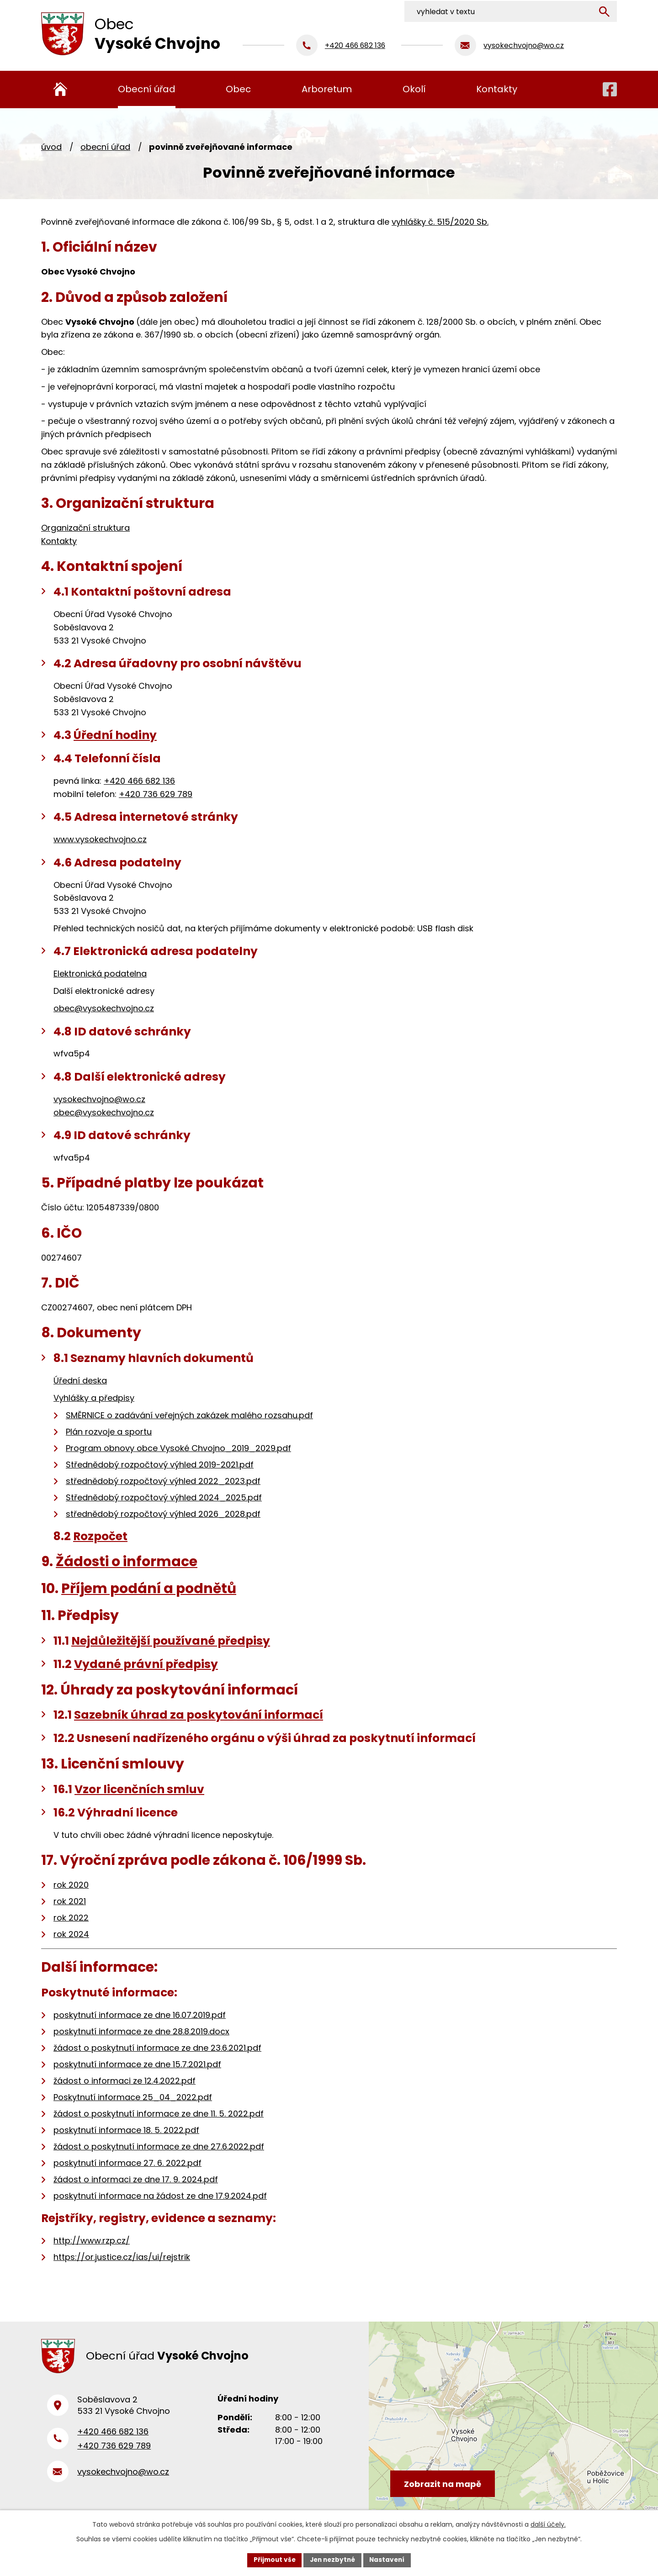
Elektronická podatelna (100, 973)
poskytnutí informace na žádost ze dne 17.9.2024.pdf (160, 2195)
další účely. (548, 2523)
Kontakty (59, 541)
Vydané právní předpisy (146, 1664)
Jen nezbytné (332, 2559)
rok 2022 (71, 1917)
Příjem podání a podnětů (148, 1588)
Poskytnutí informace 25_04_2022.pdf (132, 2097)
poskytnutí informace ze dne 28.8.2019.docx (141, 2031)
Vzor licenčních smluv (139, 1789)
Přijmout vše (272, 2559)
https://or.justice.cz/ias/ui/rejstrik (121, 2257)
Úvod (51, 147)
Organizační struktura (85, 527)
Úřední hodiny (115, 735)
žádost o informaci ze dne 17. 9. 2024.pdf (135, 2179)
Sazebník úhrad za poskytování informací (198, 1715)
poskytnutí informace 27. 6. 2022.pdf (127, 2163)
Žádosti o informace (126, 1561)
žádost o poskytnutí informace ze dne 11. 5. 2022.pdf (158, 2113)
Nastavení (389, 2559)
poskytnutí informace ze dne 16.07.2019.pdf (139, 2015)
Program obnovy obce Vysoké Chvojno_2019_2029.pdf (178, 1448)
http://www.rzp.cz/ (91, 2240)
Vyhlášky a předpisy (93, 1398)
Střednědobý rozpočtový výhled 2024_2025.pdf (164, 1497)
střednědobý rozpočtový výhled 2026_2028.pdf (163, 1514)
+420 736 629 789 (155, 794)
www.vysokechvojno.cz (100, 839)
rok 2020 (71, 1884)
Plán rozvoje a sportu (109, 1431)
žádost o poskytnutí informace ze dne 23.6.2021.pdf (157, 2047)
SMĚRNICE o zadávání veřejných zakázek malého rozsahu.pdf (189, 1415)
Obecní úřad (105, 147)
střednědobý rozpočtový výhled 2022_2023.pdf (163, 1481)
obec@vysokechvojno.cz (103, 1008)
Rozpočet (100, 1536)
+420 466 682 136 (139, 781)
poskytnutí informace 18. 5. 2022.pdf (126, 2130)
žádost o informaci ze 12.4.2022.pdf (124, 2080)
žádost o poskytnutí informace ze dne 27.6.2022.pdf (158, 2146)
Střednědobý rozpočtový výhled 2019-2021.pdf (160, 1464)
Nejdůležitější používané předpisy (170, 1641)
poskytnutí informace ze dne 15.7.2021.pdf (137, 2064)
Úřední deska (80, 1380)
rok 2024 (71, 1934)
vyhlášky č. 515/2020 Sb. (440, 221)
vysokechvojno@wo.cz (99, 1099)
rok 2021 (69, 1901)
